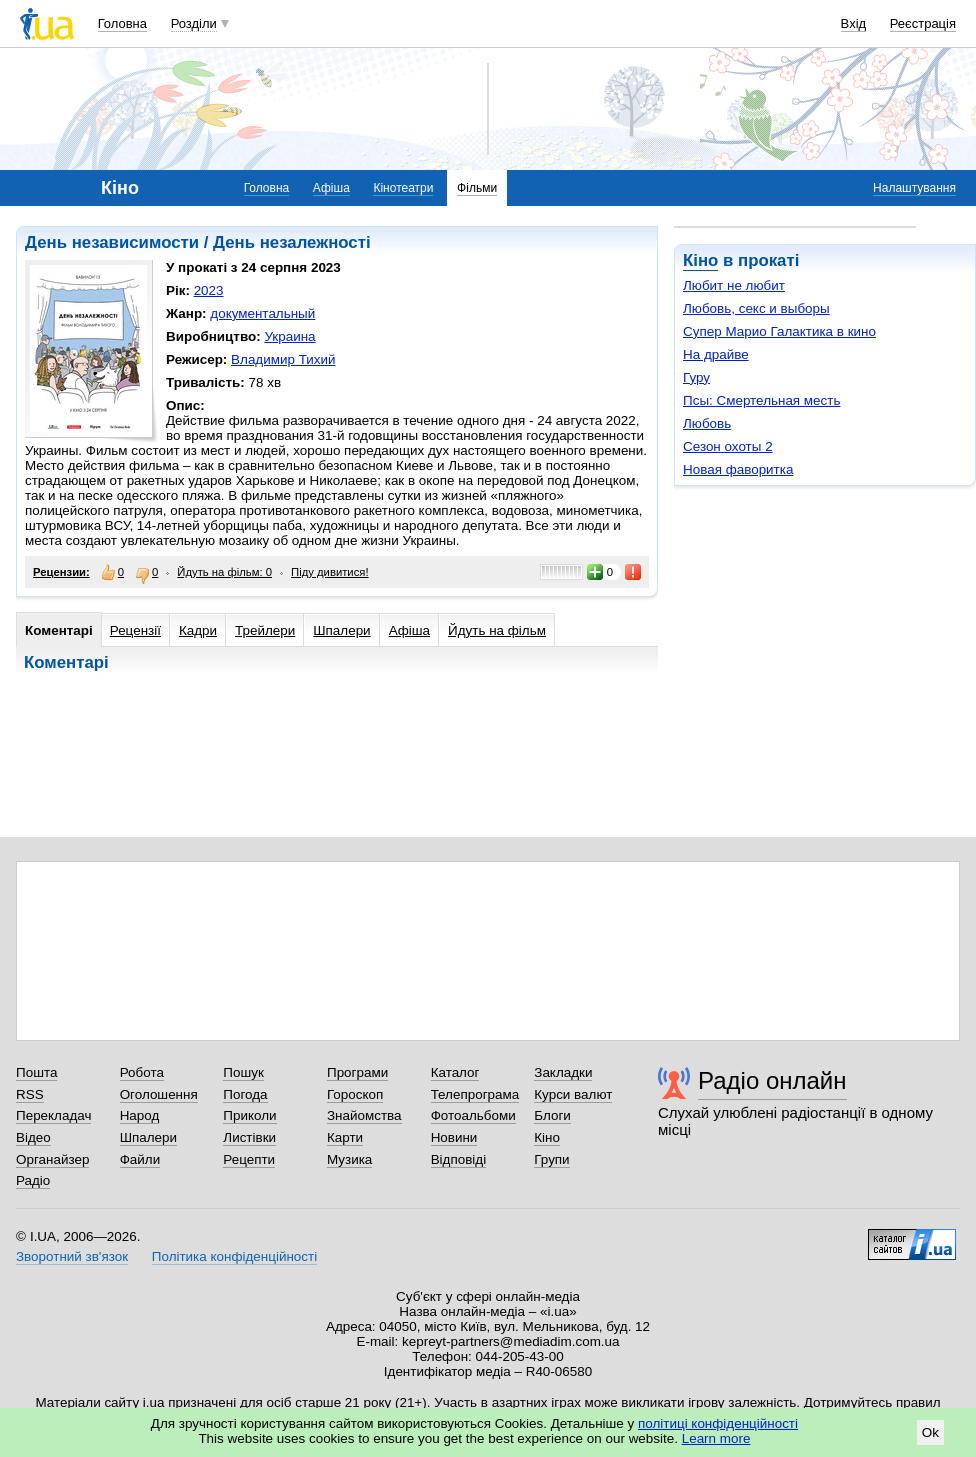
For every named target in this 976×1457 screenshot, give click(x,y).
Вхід (854, 23)
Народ (140, 1115)
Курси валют (573, 1094)
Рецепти (249, 1159)
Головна (122, 23)
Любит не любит (734, 285)
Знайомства (364, 1115)
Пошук (243, 1072)
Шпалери (341, 630)
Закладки (563, 1072)
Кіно (700, 260)
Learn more (716, 1438)
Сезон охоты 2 (728, 446)
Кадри (198, 630)
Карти (345, 1137)
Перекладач (53, 1115)
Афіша (331, 188)
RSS (30, 1094)
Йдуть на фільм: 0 (224, 572)
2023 (209, 290)
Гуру (696, 377)
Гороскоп (355, 1094)
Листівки (249, 1137)
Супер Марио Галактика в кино (779, 331)
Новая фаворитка (738, 469)
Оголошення (159, 1094)
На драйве (716, 354)
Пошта (36, 1072)
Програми (357, 1072)
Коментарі (59, 630)
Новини (454, 1137)
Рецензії (135, 630)
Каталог (455, 1072)
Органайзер (52, 1159)
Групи (551, 1159)
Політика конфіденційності (234, 1256)
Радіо (33, 1180)
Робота (142, 1072)
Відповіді (459, 1159)
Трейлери (265, 630)
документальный (262, 313)
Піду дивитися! (330, 572)
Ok (930, 1432)
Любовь (707, 423)
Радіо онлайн (772, 1080)
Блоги (552, 1115)
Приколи (249, 1115)
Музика (349, 1159)
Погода (245, 1094)
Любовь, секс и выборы (756, 308)
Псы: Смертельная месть (761, 400)
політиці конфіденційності (718, 1423)
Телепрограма (475, 1094)
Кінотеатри (403, 188)
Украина (289, 336)
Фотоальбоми (473, 1115)
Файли (140, 1159)
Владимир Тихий (283, 359)
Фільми (477, 188)
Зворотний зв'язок (72, 1256)
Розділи (194, 23)
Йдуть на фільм (497, 630)
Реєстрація (923, 23)
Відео (33, 1137)
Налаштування (914, 188)
